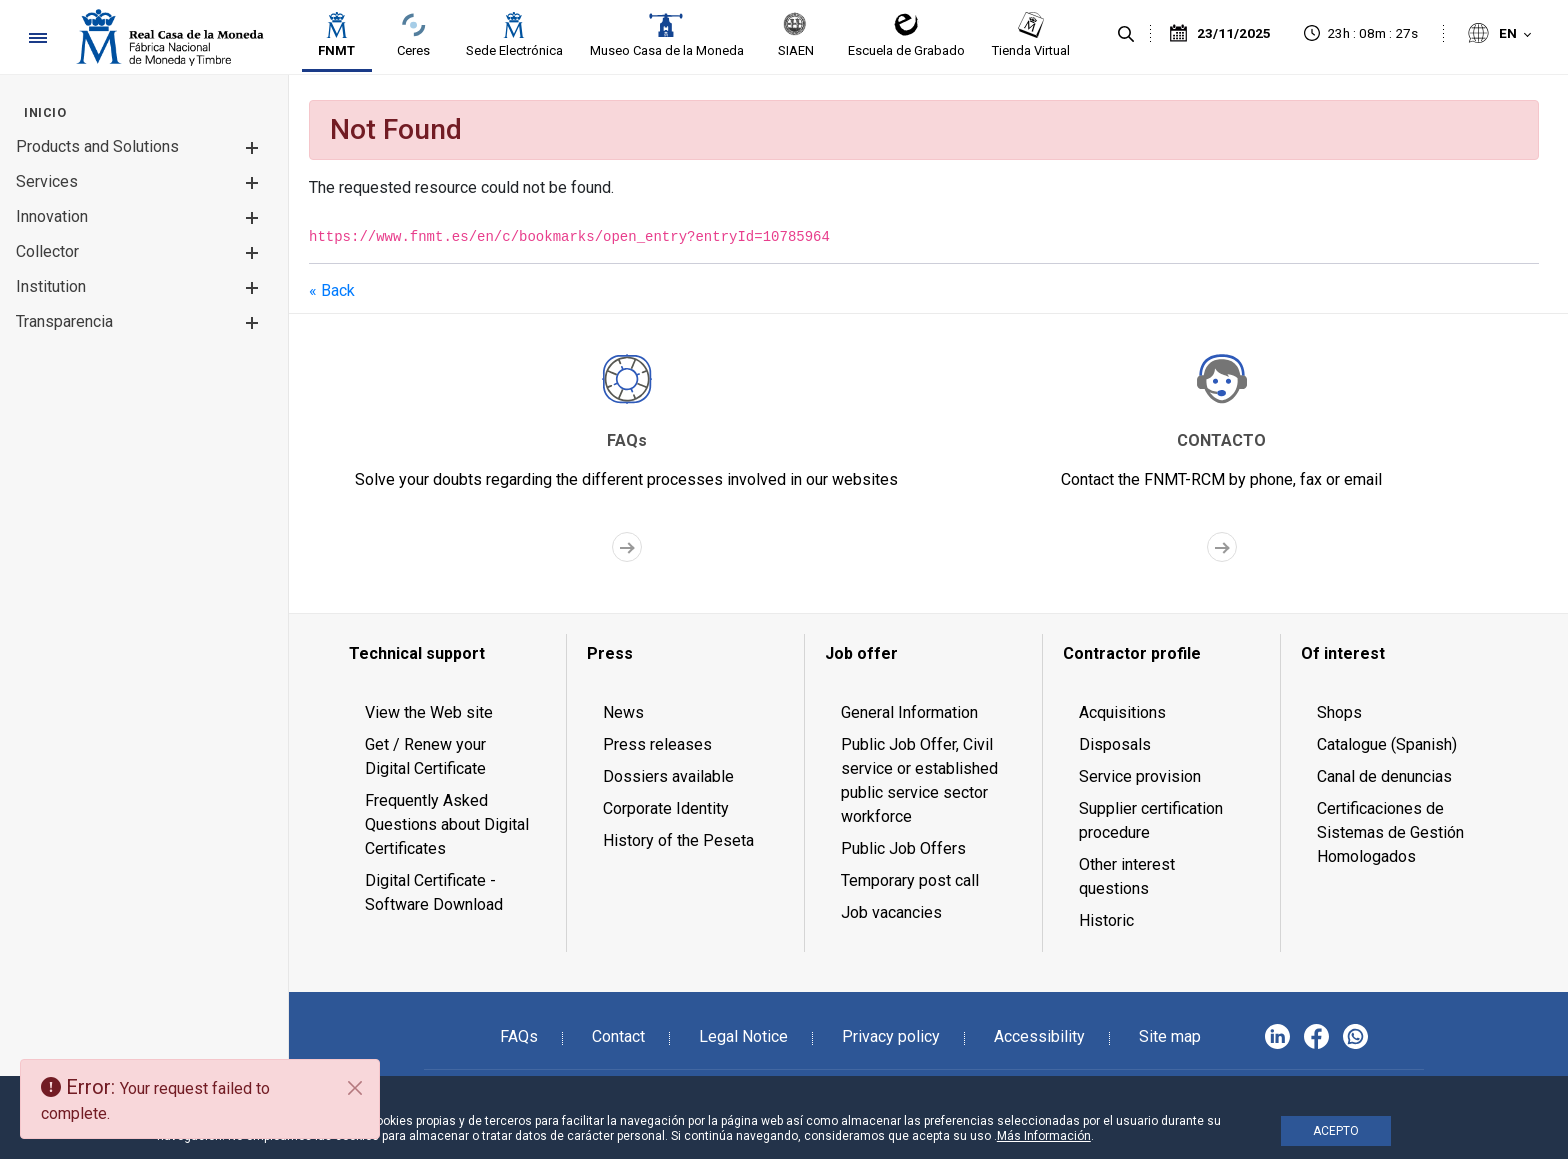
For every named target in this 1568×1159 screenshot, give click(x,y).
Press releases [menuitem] (657, 744)
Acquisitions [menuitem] (1122, 712)
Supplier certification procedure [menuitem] (1151, 820)
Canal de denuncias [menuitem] (1384, 776)
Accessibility (1039, 1036)
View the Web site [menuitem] (429, 712)
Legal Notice (743, 1036)
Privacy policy (891, 1036)
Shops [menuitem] (1339, 712)
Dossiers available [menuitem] (668, 776)
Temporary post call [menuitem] (910, 880)
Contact (618, 1036)
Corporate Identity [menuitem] (666, 808)
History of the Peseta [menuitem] (678, 840)
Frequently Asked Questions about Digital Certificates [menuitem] (447, 824)
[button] (251, 147)
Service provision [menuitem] (1140, 776)
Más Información (1044, 1136)
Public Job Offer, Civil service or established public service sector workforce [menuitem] (919, 780)
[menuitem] (45, 112)
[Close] (355, 1088)
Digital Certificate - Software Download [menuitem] (434, 892)
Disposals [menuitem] (1115, 744)
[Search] (1126, 35)
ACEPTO (1336, 1131)
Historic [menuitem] (1106, 920)
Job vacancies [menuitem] (891, 912)
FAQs (519, 1036)
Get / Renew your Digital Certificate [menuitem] (425, 756)
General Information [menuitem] (909, 712)
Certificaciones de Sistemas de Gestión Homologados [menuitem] (1390, 832)
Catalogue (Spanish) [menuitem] (1387, 744)
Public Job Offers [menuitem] (903, 848)
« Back (332, 290)
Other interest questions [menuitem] (1127, 876)
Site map (1170, 1036)
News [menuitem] (623, 712)
